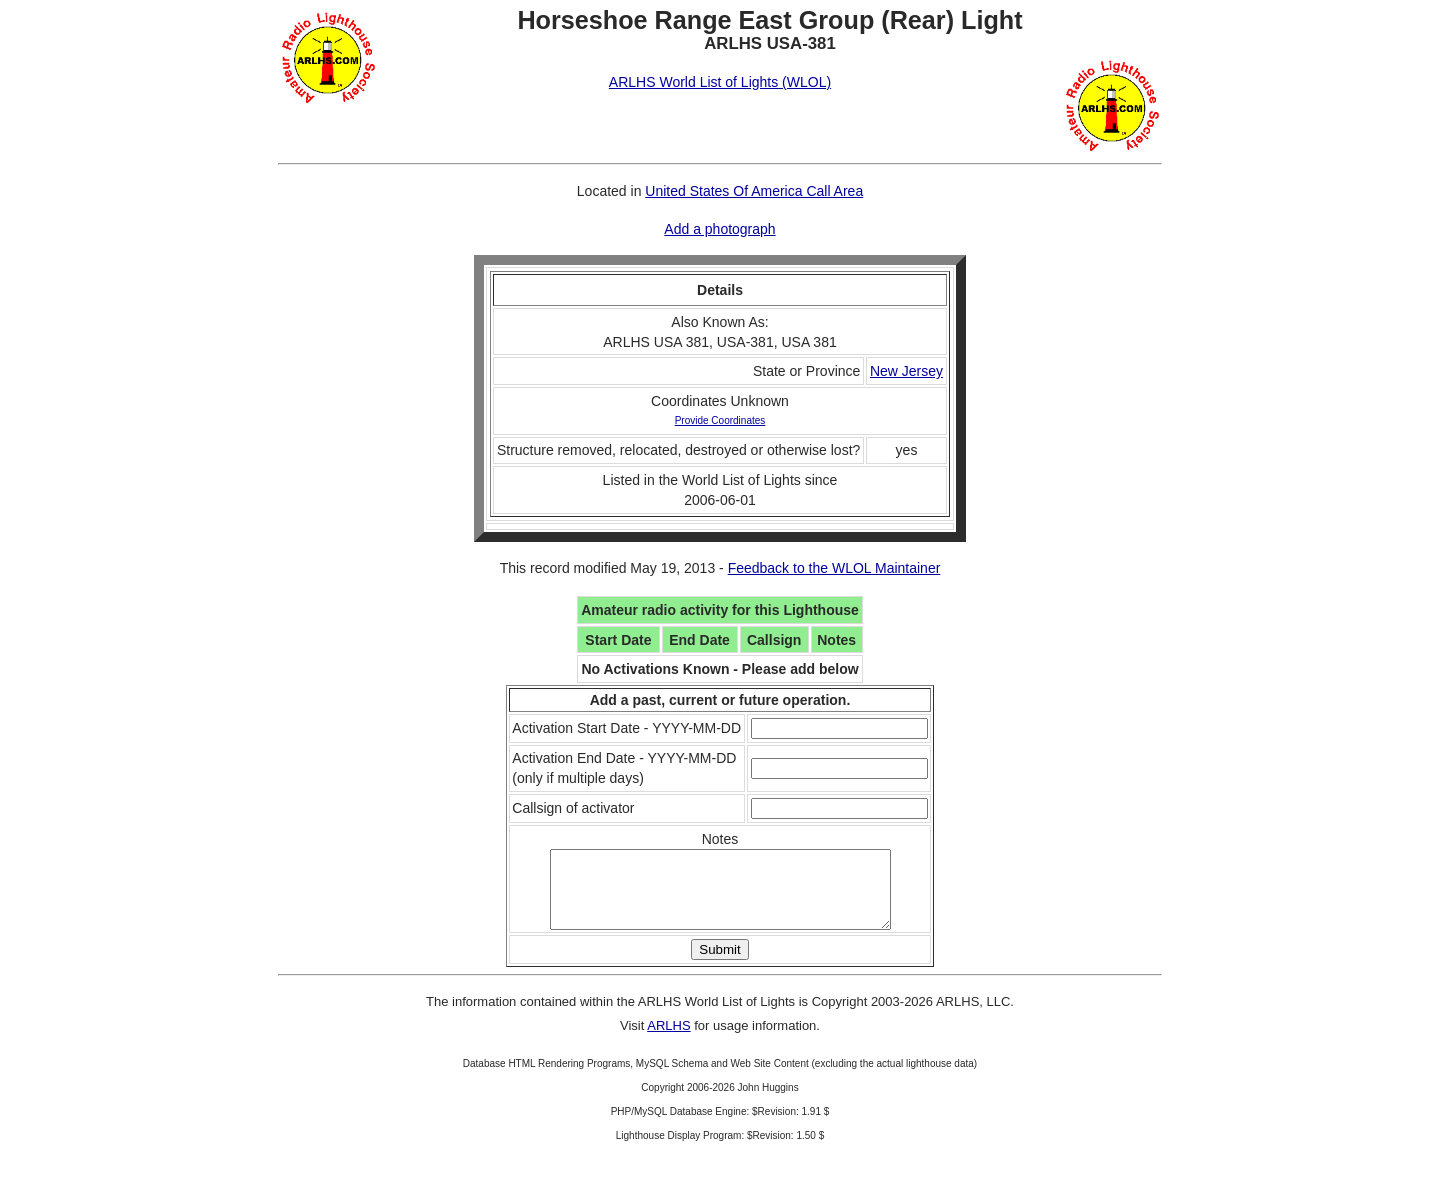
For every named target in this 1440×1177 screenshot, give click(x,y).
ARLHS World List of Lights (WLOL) (720, 82)
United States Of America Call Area (754, 191)
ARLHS (668, 1040)
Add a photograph (719, 229)
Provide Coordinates (720, 420)
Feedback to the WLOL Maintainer (834, 568)
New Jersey (906, 371)
